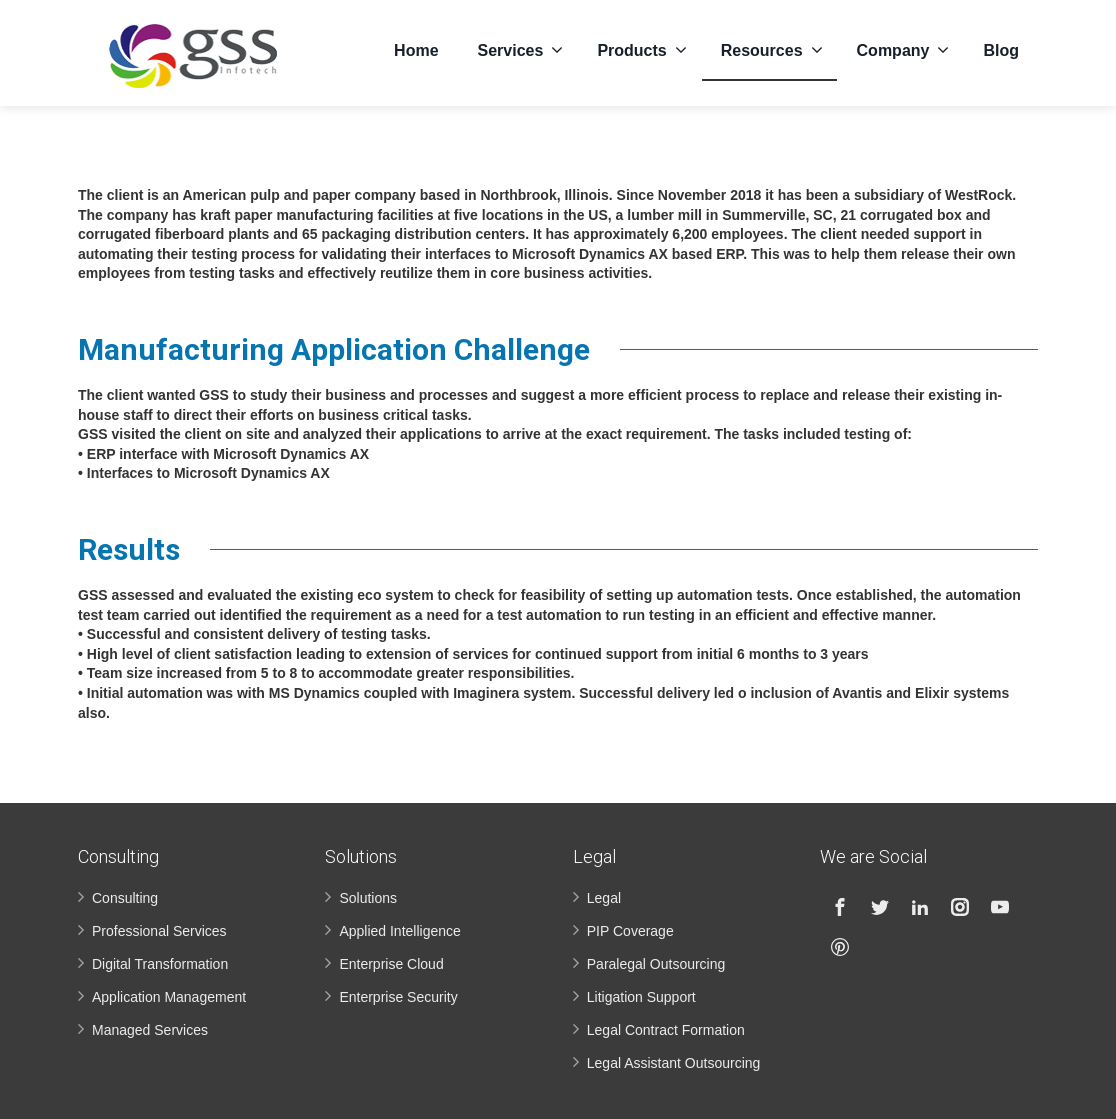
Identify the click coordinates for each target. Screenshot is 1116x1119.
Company (903, 50)
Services (521, 50)
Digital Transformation (160, 964)
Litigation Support (641, 997)
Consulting (125, 898)
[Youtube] (1000, 907)
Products (641, 50)
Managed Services (150, 1030)
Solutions (368, 898)
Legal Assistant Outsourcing (674, 1063)
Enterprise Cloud (391, 964)
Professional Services (159, 931)
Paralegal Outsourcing (656, 964)
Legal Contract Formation (666, 1030)
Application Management (169, 997)
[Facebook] (840, 907)
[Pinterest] (840, 947)
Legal (604, 898)
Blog (1001, 50)
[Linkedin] (920, 907)
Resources (772, 50)
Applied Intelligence (399, 931)
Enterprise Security (398, 997)
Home (416, 50)
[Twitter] (880, 907)
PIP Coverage (630, 931)
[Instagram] (960, 907)
